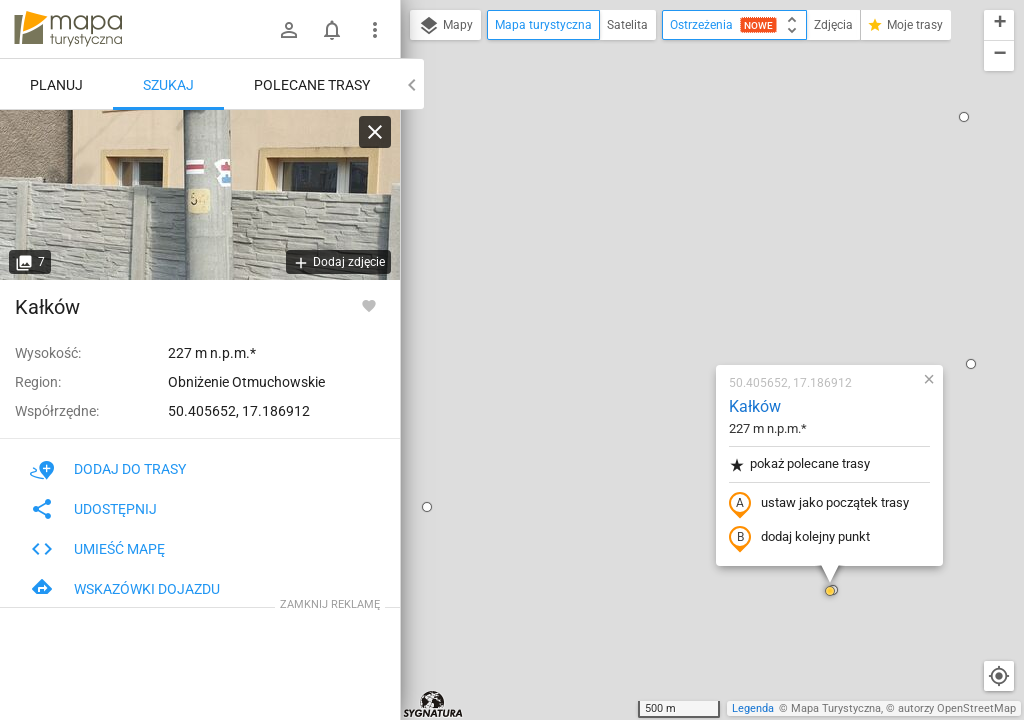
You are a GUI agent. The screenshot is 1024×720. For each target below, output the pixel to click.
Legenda (753, 708)
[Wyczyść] (375, 132)
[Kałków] (200, 195)
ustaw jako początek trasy (701, 273)
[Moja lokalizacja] (999, 676)
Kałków (637, 175)
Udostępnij (93, 509)
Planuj (56, 85)
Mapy (445, 26)
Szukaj (168, 85)
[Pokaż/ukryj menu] (375, 30)
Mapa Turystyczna (836, 708)
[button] (853, 133)
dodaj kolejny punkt (681, 307)
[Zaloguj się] (289, 30)
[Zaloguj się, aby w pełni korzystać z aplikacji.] (369, 305)
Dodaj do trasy (108, 469)
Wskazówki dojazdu (125, 589)
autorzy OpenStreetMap (957, 708)
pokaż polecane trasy (681, 233)
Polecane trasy (312, 85)
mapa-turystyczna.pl (68, 29)
